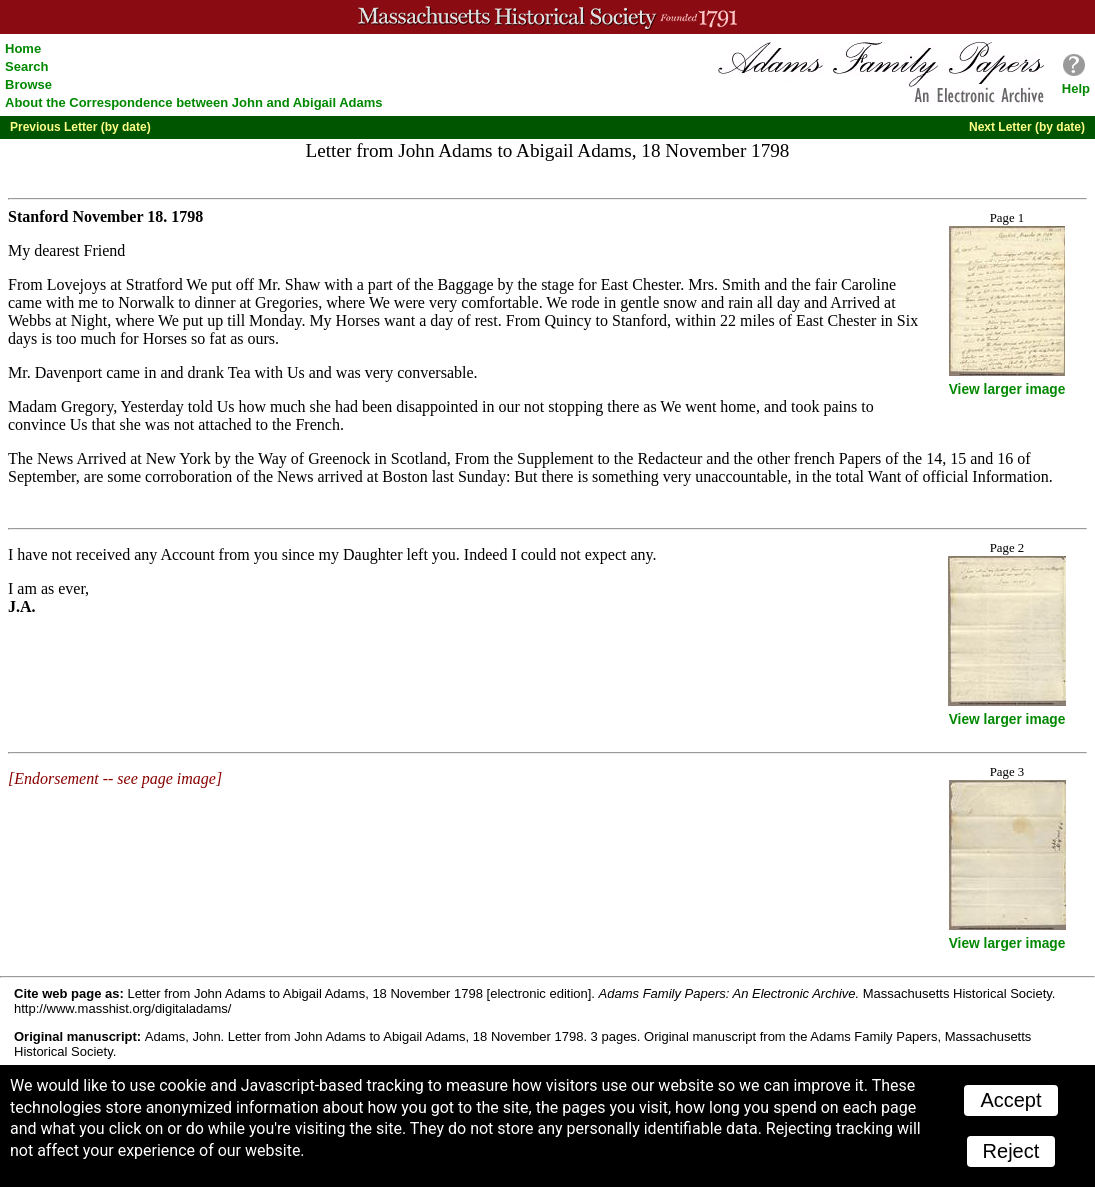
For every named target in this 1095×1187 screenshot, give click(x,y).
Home (23, 48)
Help (1076, 88)
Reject (1011, 1151)
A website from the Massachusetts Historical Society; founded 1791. (547, 17)
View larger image (1007, 389)
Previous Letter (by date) (80, 127)
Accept (1010, 1100)
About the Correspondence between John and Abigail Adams (194, 102)
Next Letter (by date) (1027, 127)
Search (26, 66)
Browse (28, 84)
